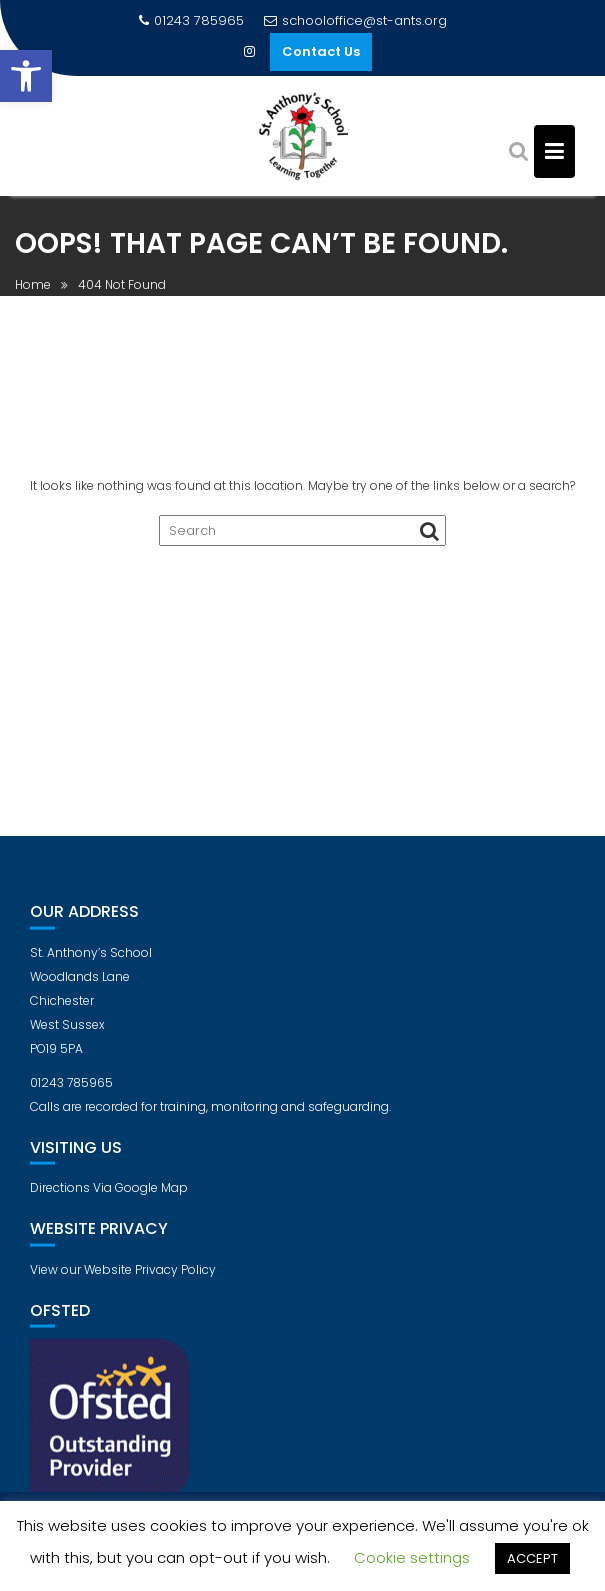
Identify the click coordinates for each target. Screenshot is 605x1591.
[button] (26, 76)
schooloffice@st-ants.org (355, 20)
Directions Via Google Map (109, 1198)
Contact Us (321, 51)
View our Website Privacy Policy (123, 1280)
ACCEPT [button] (532, 1558)
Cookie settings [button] (412, 1557)
